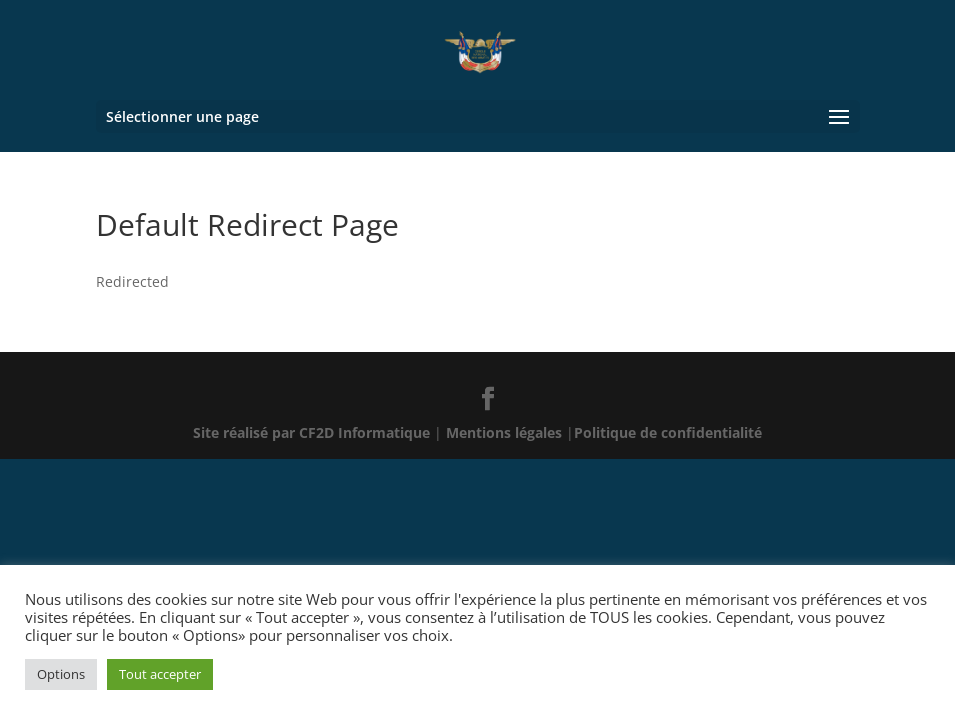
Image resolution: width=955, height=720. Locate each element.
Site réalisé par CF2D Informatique (313, 432)
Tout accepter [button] (160, 674)
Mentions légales (506, 432)
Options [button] (61, 674)
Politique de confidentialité (668, 432)
